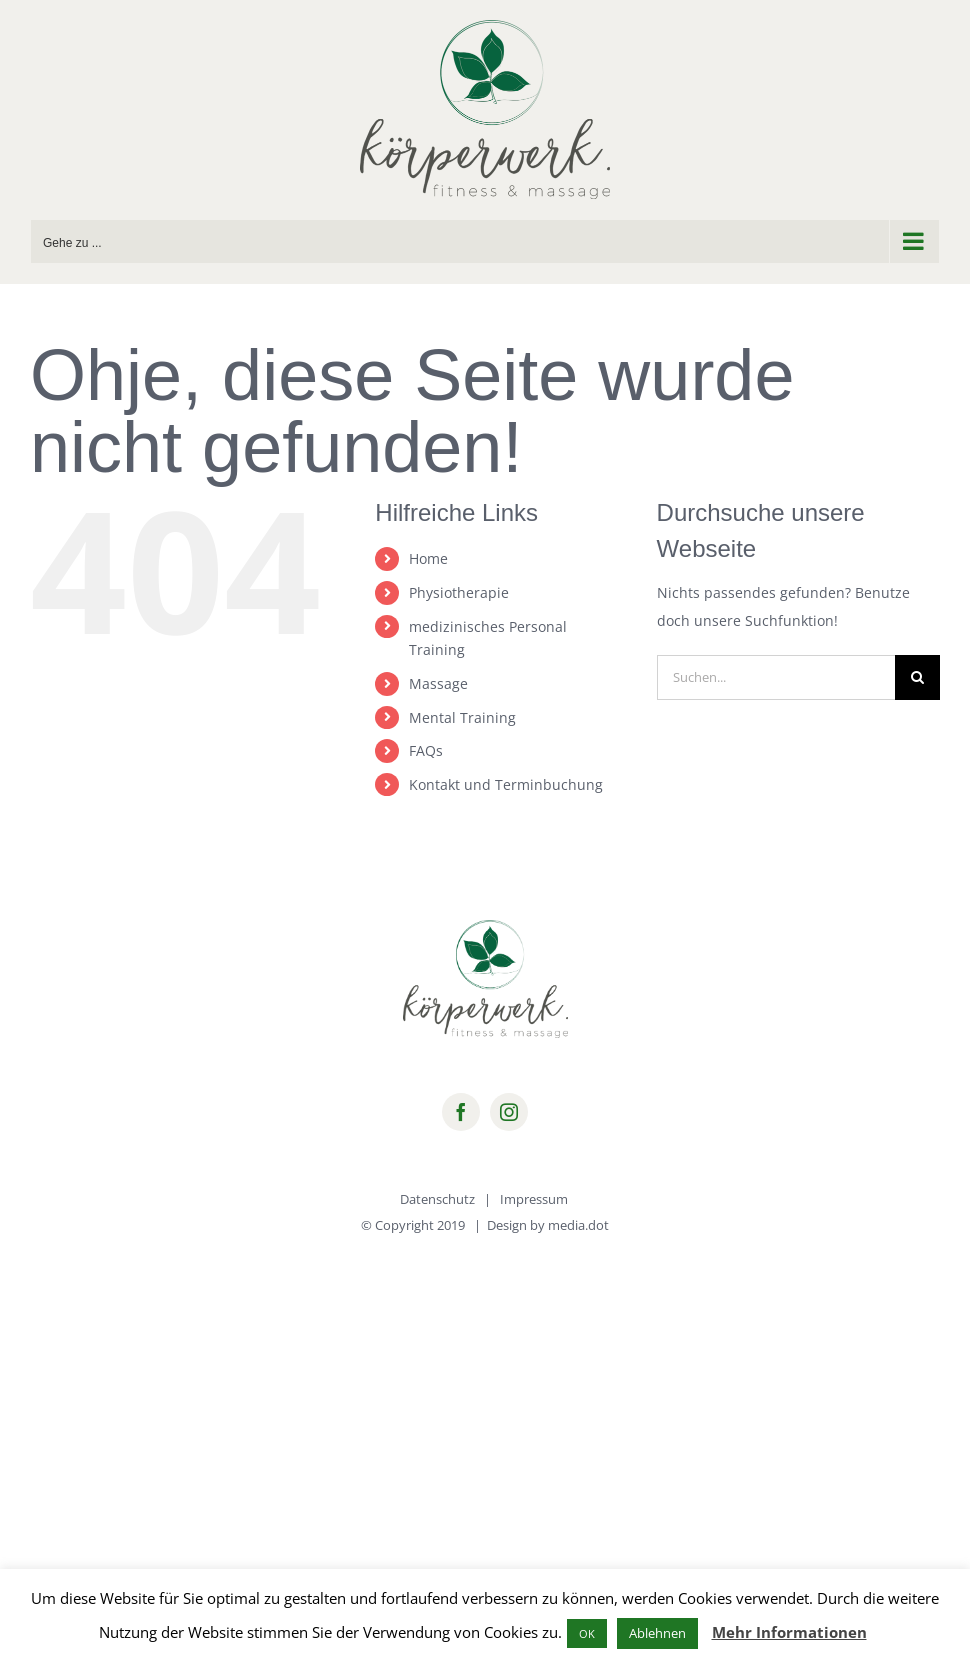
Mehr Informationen (789, 1632)
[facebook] (461, 1112)
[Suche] (917, 677)
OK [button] (587, 1633)
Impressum (534, 1199)
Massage (438, 683)
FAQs (426, 750)
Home (428, 558)
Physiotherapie (459, 592)
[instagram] (509, 1112)
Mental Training (462, 717)
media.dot (578, 1225)
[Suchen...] (776, 677)
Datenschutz (437, 1199)
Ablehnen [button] (657, 1633)
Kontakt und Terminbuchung (506, 784)
